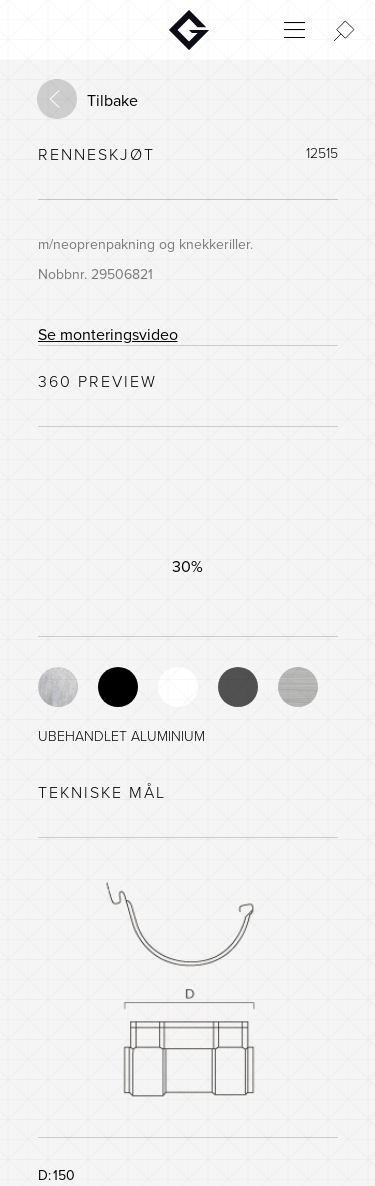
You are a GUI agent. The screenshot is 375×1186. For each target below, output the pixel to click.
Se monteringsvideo (108, 335)
